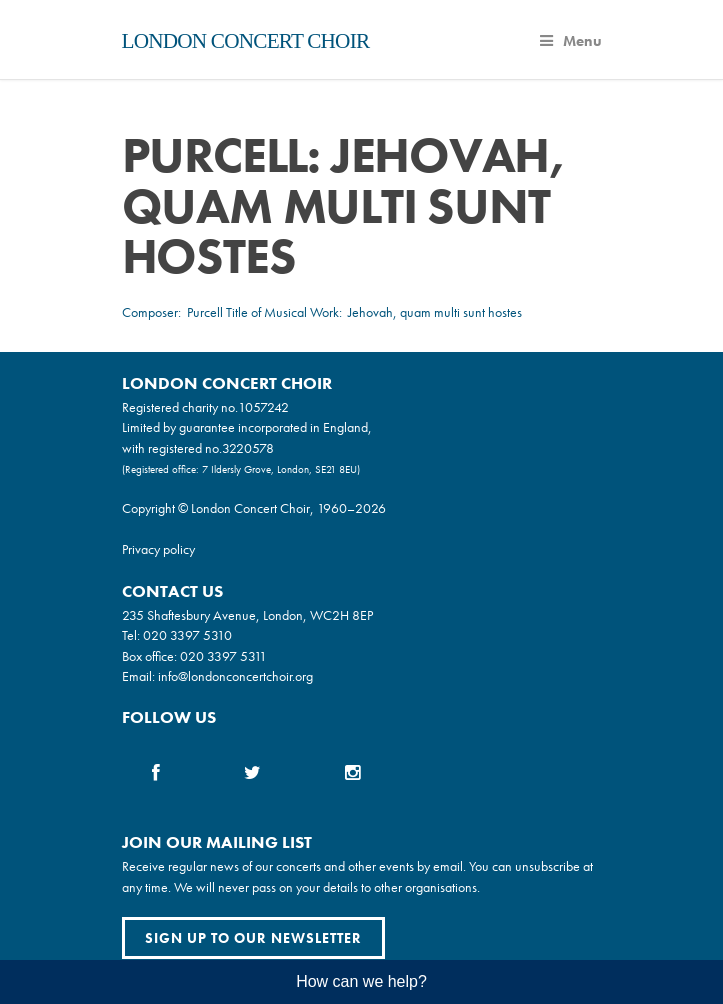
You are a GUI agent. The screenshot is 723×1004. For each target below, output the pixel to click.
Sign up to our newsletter (253, 938)
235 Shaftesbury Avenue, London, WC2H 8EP (247, 615)
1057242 (263, 407)
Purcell (205, 312)
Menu (571, 41)
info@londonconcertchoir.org (235, 676)
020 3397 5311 (223, 656)
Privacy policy (158, 549)
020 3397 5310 (187, 635)
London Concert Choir (246, 41)
